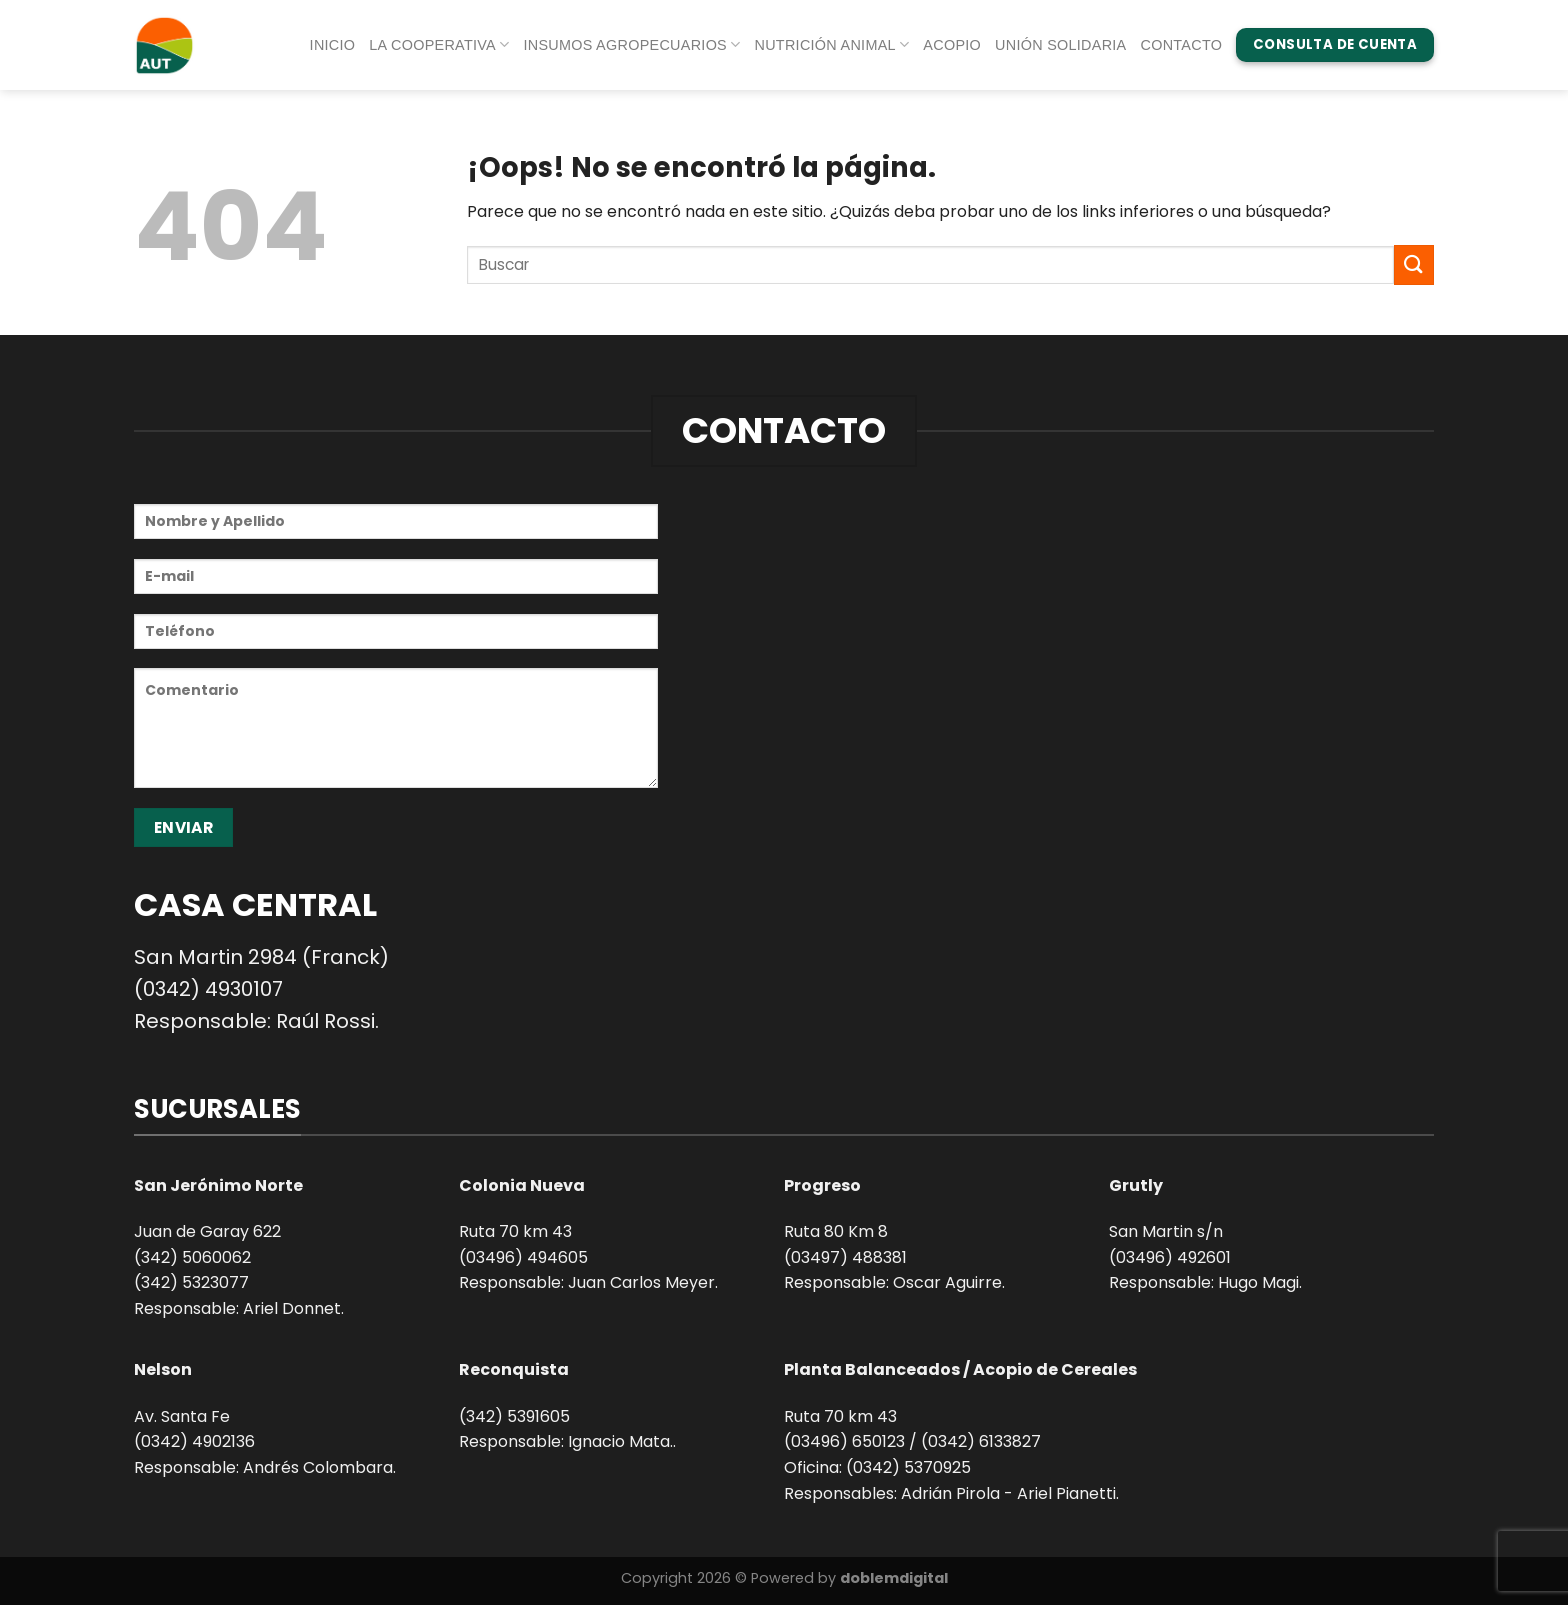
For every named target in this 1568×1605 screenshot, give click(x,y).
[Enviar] (1414, 264)
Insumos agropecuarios (631, 44)
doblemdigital (894, 1578)
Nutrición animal (832, 44)
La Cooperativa (439, 44)
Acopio (952, 45)
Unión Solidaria (1060, 45)
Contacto (1182, 45)
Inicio (333, 45)
